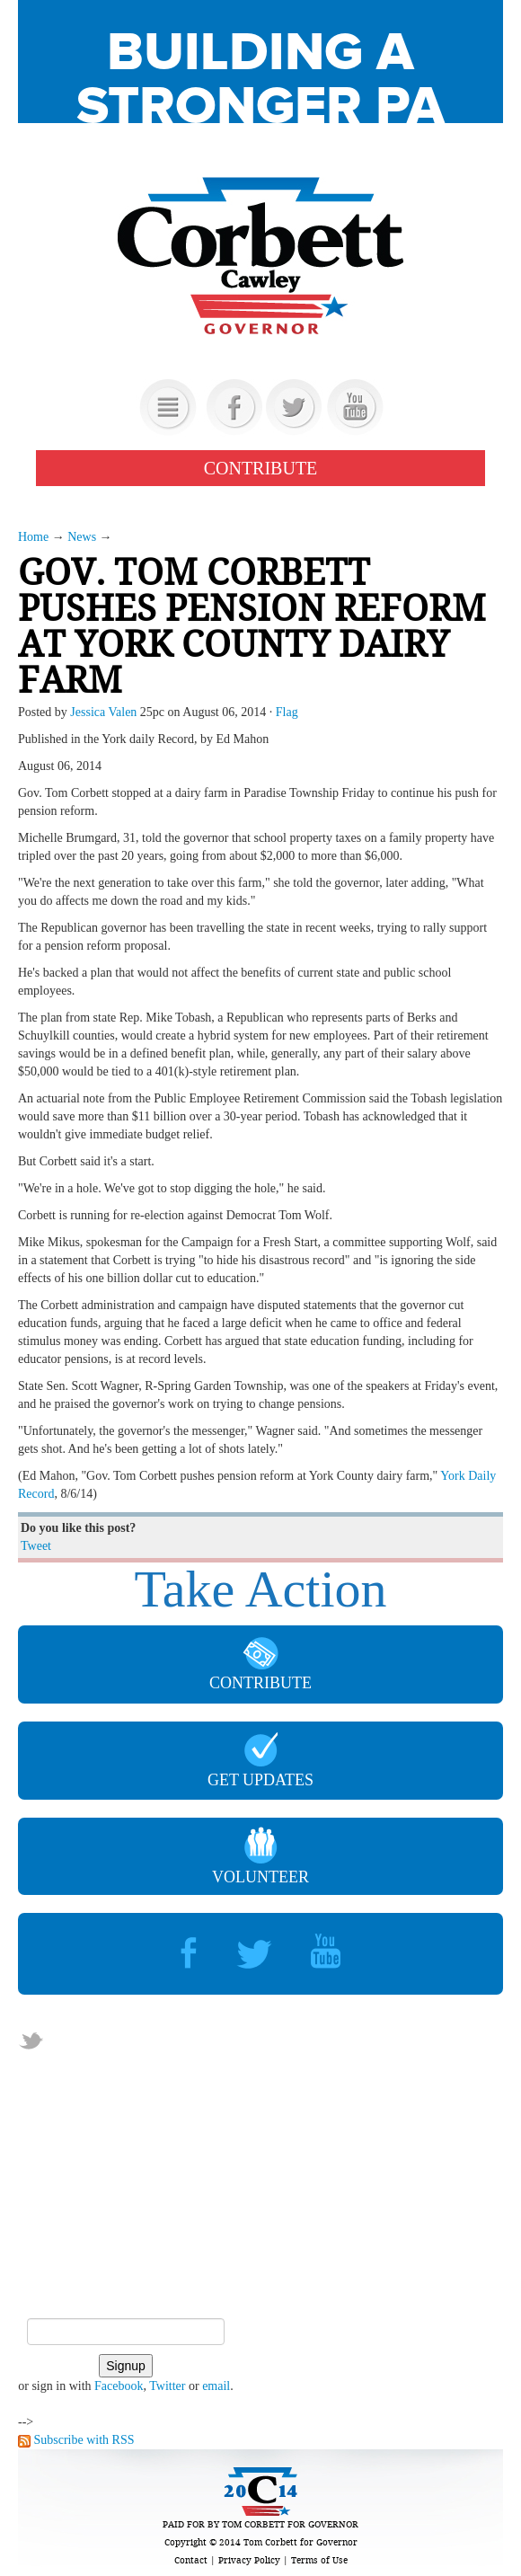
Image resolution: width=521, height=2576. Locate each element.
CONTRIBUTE (261, 468)
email (216, 2386)
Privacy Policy (249, 2560)
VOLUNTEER (260, 1856)
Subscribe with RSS (84, 2440)
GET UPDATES (260, 1760)
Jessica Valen (103, 712)
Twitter (167, 2386)
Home (33, 537)
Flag (287, 712)
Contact (191, 2560)
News (81, 537)
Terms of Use (319, 2560)
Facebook (118, 2386)
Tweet (36, 1546)
